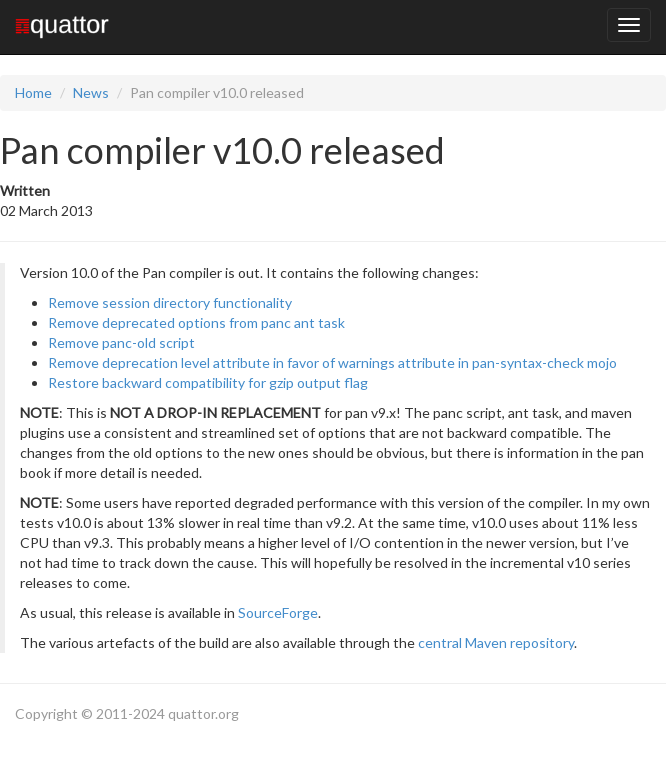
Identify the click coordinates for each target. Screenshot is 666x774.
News (91, 92)
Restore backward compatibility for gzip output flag (208, 382)
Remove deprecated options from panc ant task (196, 322)
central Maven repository (496, 642)
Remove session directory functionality (170, 302)
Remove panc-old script (121, 342)
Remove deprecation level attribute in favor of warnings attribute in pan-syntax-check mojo (332, 362)
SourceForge (278, 612)
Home (33, 92)
